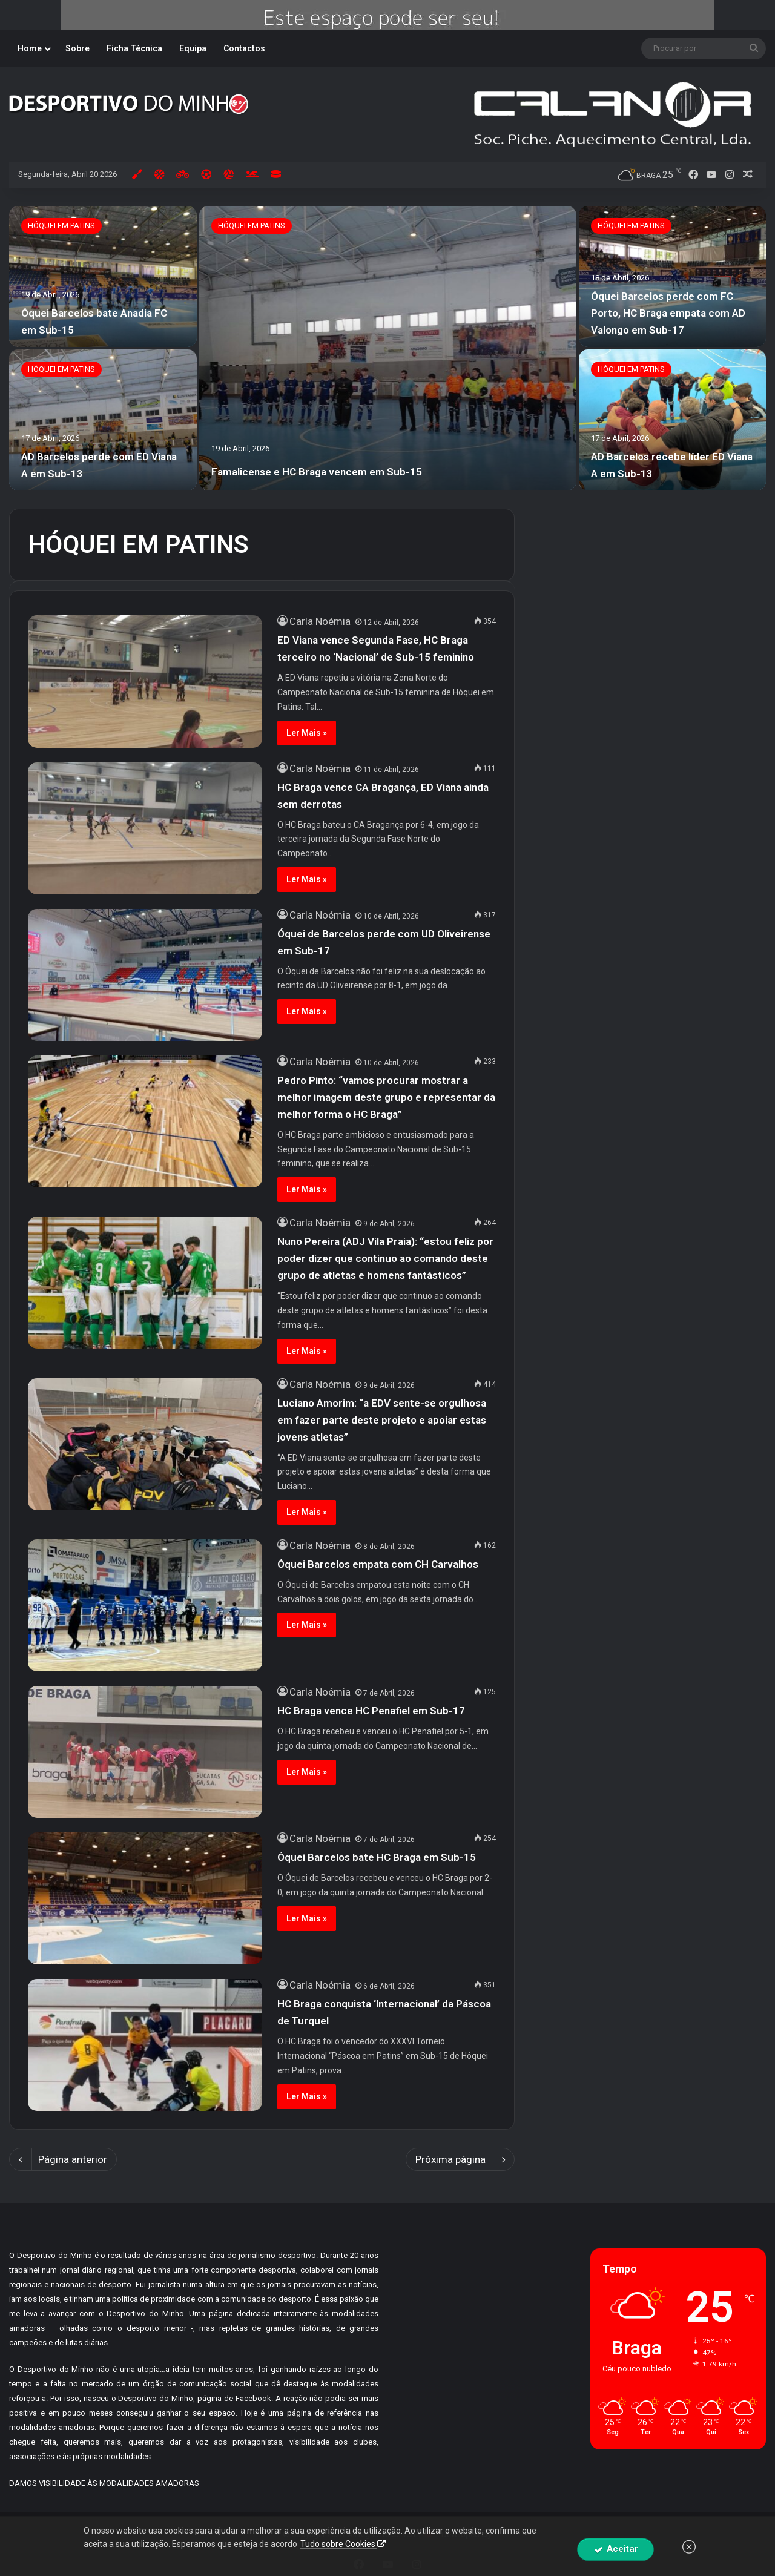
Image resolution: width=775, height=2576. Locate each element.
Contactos (244, 48)
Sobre (77, 48)
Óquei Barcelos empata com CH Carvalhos (377, 1564)
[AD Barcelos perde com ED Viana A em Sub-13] (103, 419)
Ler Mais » (306, 733)
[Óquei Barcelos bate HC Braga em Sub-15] (145, 1898)
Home (30, 48)
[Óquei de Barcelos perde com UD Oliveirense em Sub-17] (145, 975)
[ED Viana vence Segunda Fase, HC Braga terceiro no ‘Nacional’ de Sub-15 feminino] (145, 681)
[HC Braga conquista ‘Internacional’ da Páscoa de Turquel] (145, 2045)
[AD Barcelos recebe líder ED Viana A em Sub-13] (673, 419)
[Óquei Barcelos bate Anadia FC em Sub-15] (103, 276)
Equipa (192, 48)
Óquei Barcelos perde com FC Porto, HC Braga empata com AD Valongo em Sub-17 (668, 313)
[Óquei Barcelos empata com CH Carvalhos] (145, 1605)
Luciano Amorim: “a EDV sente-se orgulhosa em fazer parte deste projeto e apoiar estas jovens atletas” (381, 1420)
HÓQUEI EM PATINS (251, 225)
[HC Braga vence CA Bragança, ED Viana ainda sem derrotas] (145, 828)
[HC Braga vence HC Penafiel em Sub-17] (145, 1752)
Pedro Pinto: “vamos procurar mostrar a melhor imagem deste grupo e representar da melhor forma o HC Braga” (386, 1097)
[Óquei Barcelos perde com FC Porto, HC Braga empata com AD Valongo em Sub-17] (673, 276)
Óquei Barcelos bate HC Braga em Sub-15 (376, 1857)
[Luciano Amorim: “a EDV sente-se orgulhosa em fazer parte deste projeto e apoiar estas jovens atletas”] (145, 1444)
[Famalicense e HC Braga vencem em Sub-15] (387, 348)
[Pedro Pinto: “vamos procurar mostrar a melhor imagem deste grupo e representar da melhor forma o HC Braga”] (145, 1121)
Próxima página (460, 2159)
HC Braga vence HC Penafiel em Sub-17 (371, 1711)
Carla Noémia (320, 621)
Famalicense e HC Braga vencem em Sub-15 (316, 472)
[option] (387, 348)
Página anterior (63, 2159)
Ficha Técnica (134, 48)
